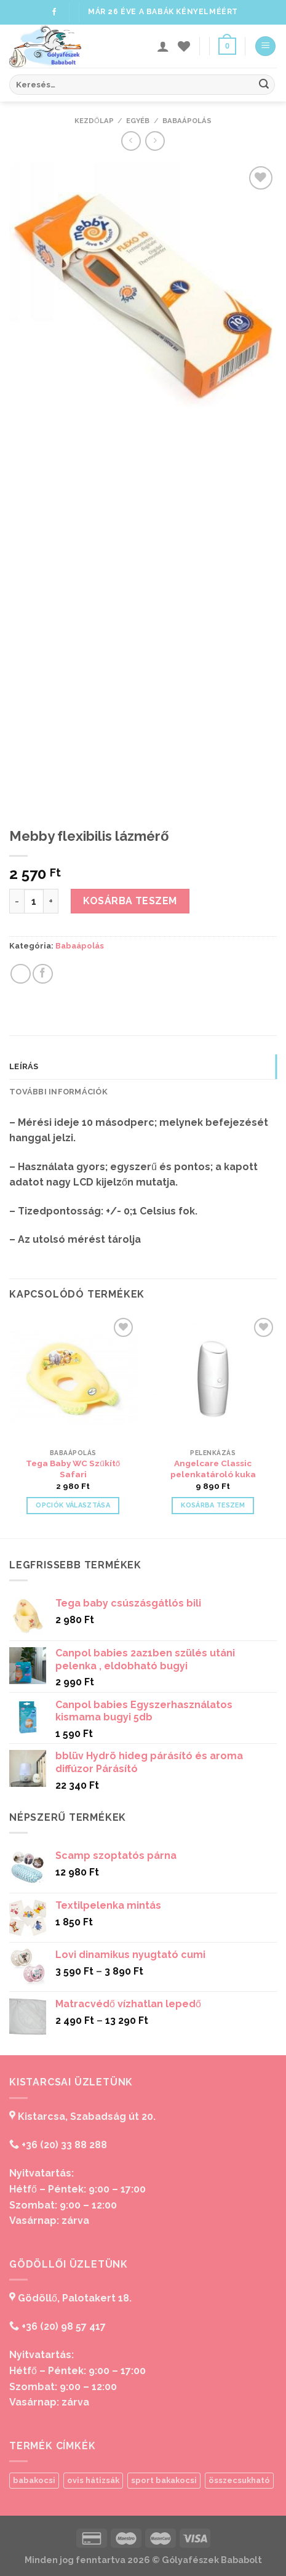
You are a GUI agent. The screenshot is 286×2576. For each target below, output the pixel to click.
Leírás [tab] (24, 1066)
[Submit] (263, 84)
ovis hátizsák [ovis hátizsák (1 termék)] (93, 2480)
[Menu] (265, 46)
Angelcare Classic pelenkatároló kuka (213, 1468)
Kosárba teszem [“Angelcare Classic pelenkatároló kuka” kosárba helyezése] (213, 1505)
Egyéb (137, 120)
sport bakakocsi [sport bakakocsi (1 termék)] (164, 2480)
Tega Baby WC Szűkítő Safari (73, 1468)
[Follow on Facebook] (54, 12)
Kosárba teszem (130, 901)
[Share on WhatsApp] (20, 974)
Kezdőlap (94, 120)
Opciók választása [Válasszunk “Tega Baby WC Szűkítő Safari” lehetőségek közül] (73, 1505)
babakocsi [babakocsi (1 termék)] (34, 2480)
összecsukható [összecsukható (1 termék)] (239, 2480)
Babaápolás (187, 120)
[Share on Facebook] (43, 974)
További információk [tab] (58, 1091)
